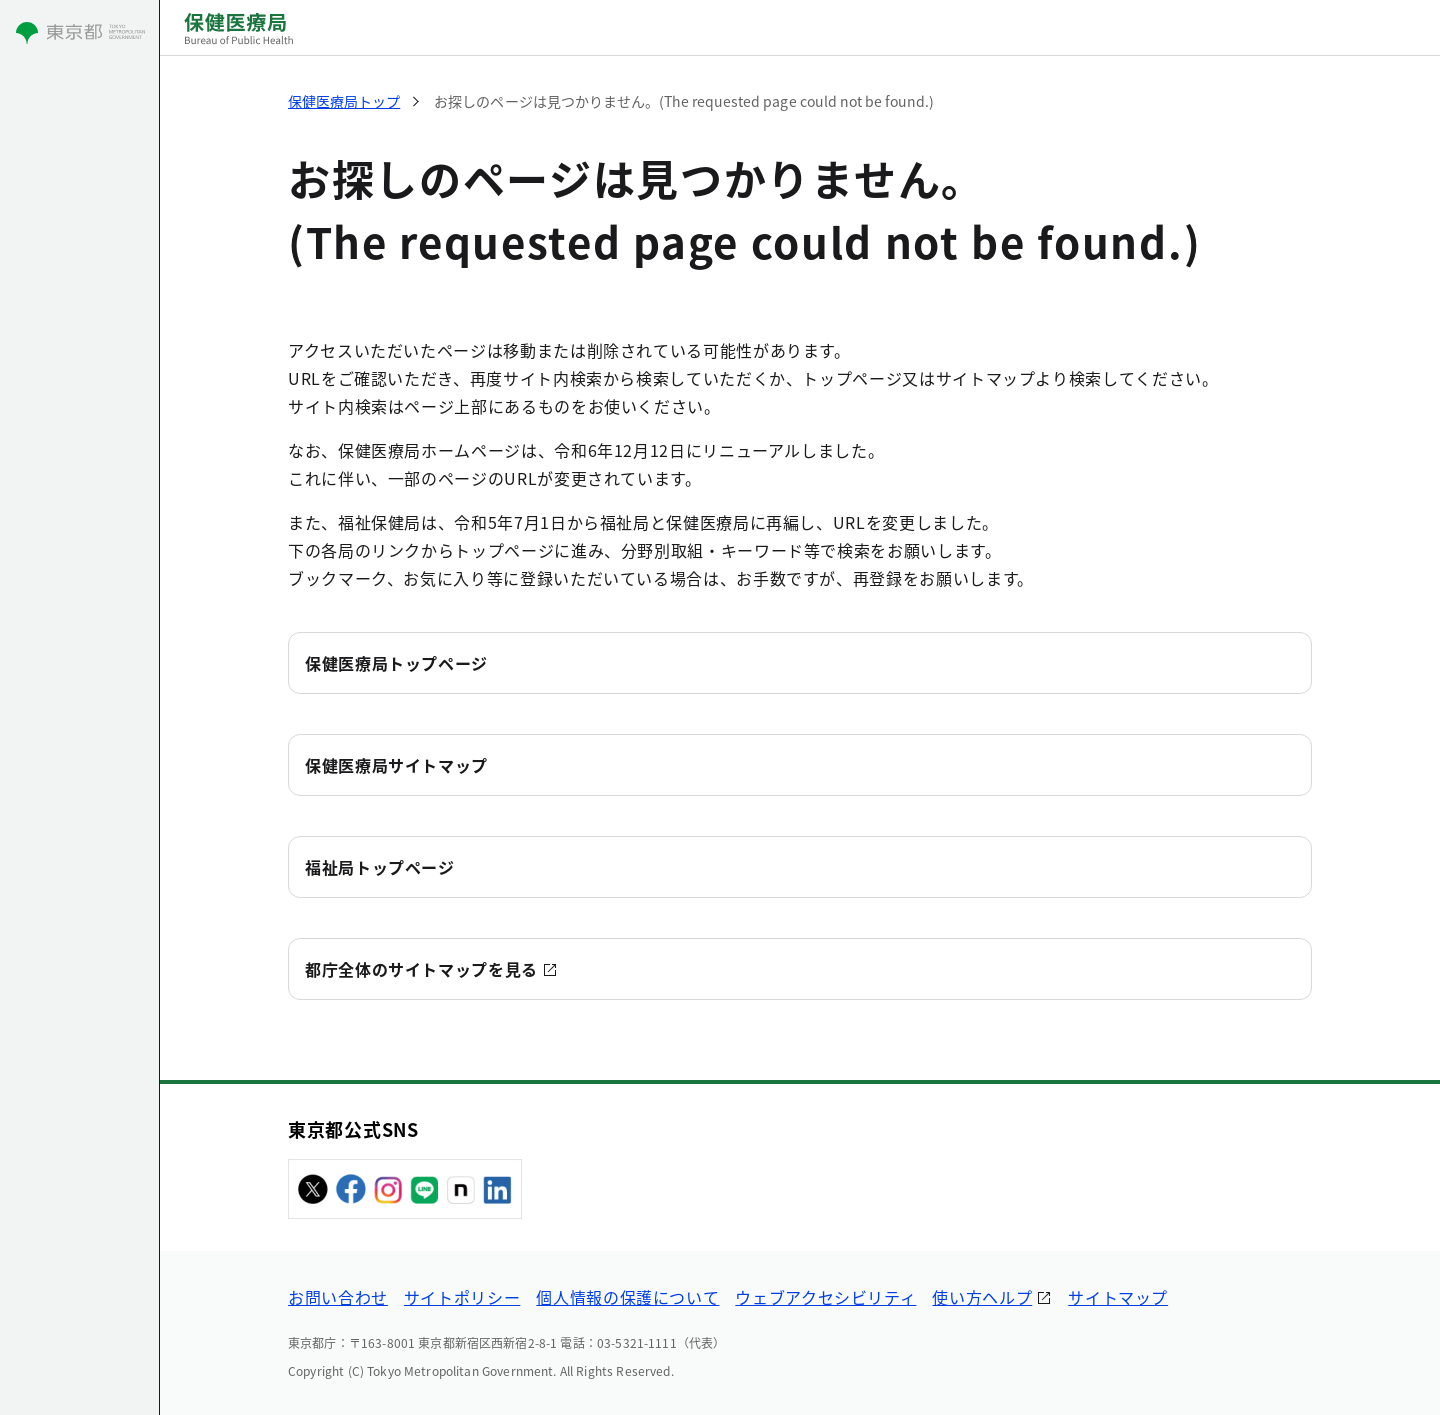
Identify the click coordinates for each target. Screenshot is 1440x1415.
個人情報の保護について (627, 1297)
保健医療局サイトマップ (396, 765)
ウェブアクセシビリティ (825, 1297)
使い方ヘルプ (982, 1297)
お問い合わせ (338, 1297)
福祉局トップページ (380, 867)
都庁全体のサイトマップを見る (421, 969)
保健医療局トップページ (396, 663)
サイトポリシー (462, 1297)
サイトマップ (1118, 1297)
